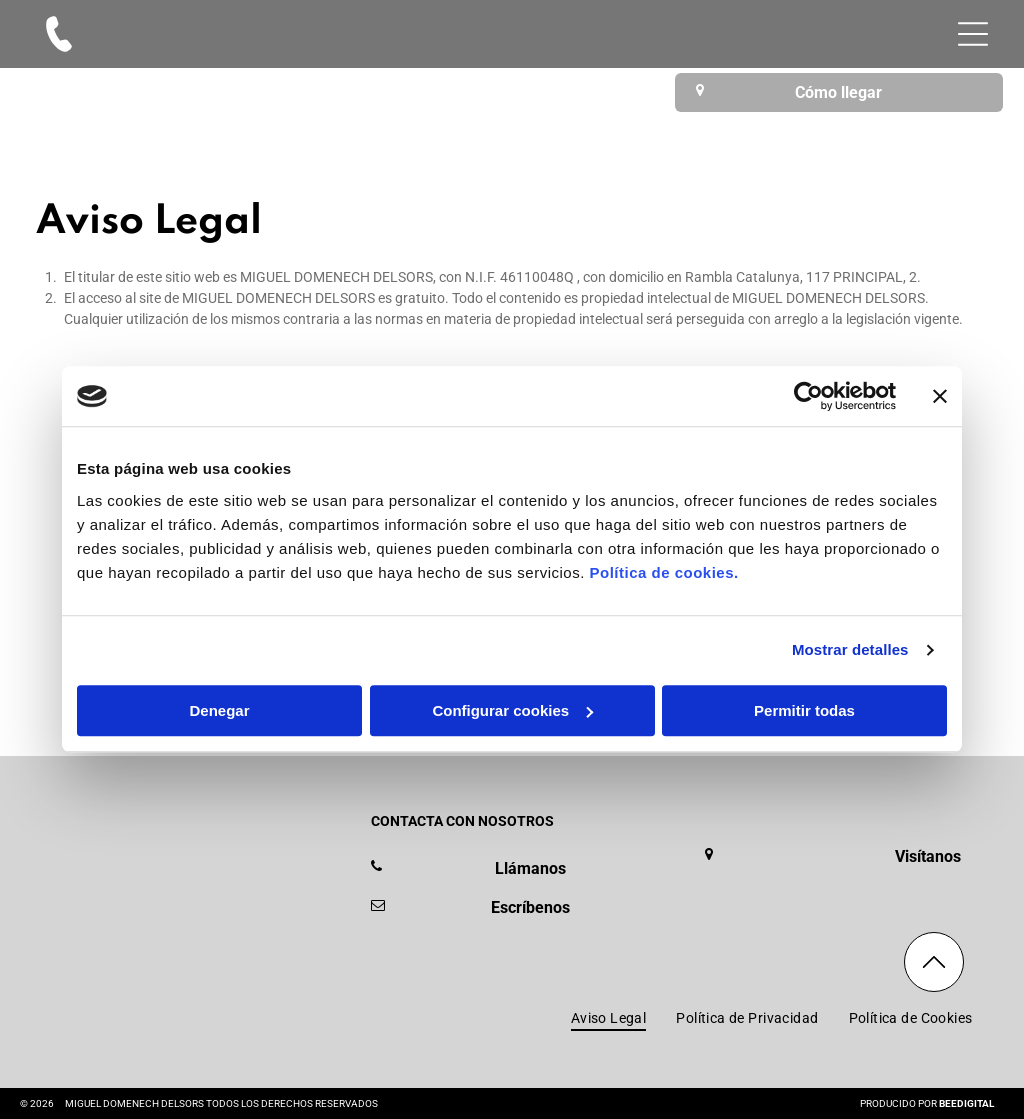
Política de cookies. (663, 572)
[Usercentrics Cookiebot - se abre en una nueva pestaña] (808, 397)
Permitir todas (804, 710)
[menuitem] (609, 1018)
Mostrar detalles (850, 650)
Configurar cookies (512, 710)
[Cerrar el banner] (940, 397)
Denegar (219, 710)
